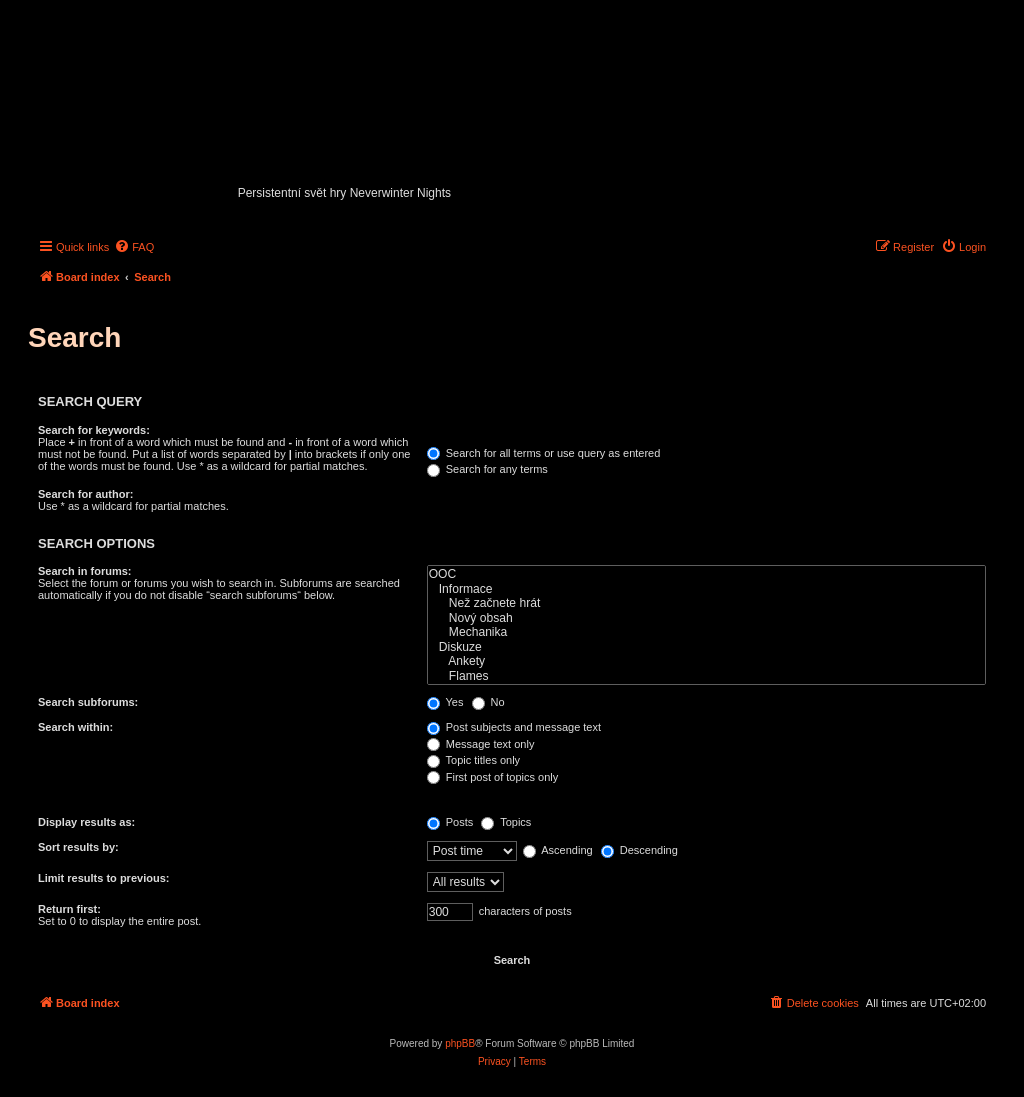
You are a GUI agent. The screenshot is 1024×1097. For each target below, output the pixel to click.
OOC (706, 574)
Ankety (706, 661)
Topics (506, 822)
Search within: (75, 727)
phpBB (460, 1043)
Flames (706, 676)
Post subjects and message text (514, 727)
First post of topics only (493, 777)
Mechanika (706, 632)
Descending (639, 850)
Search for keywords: (94, 430)
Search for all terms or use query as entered (544, 453)
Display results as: (86, 822)
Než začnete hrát (706, 603)
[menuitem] (134, 247)
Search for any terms (487, 469)
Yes (445, 702)
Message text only (481, 744)
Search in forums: (85, 571)
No (488, 702)
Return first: (69, 909)
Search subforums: (88, 702)
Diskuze (706, 647)
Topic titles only (473, 760)
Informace (706, 589)
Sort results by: (78, 847)
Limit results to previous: (103, 878)
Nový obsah (706, 618)
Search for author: (85, 494)
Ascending (558, 850)
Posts (450, 822)
